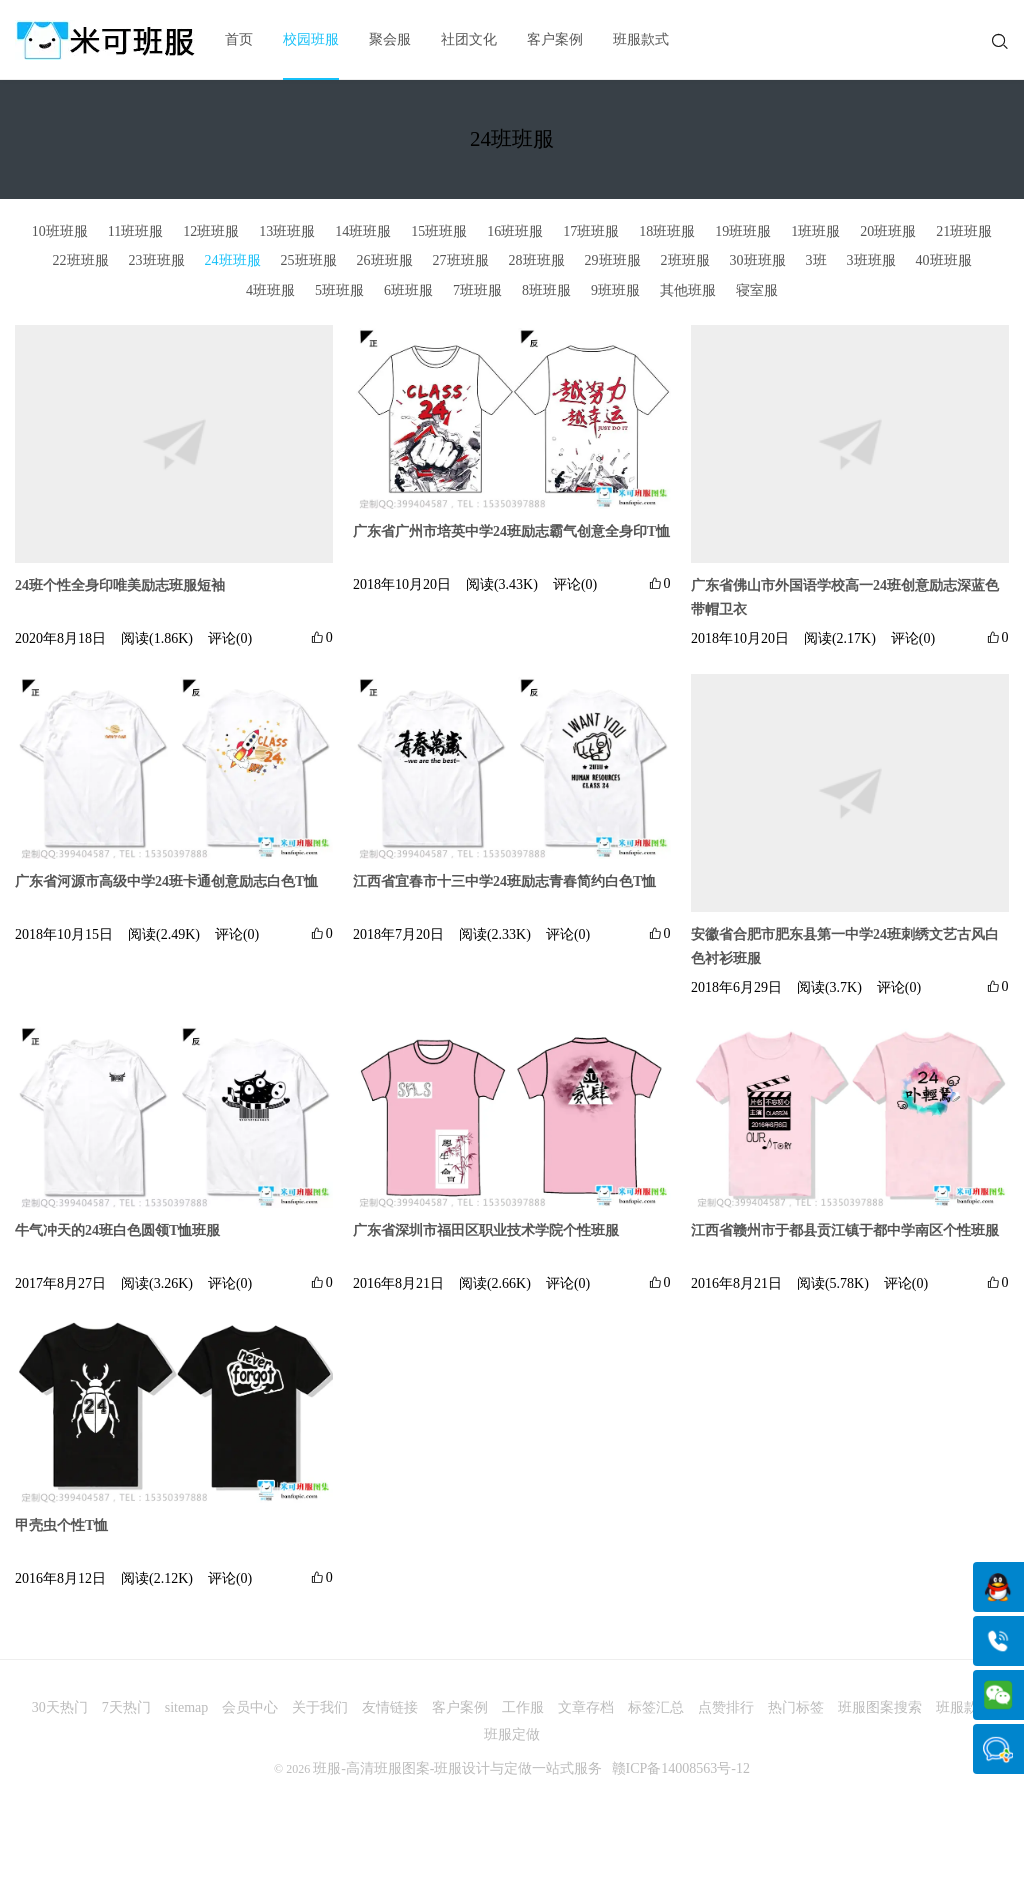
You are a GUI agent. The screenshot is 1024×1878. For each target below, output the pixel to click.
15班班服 (439, 231)
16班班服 (515, 231)
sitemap (187, 1707)
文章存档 (586, 1707)
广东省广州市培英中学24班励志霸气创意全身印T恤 (511, 531)
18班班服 (667, 231)
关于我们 (320, 1707)
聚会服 (390, 39)
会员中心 (250, 1707)
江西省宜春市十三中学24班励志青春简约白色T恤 (504, 881)
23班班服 (157, 260)
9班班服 (615, 290)
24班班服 (233, 260)
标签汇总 (656, 1707)
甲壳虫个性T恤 (61, 1525)
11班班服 (135, 231)
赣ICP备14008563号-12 (681, 1768)
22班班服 (81, 260)
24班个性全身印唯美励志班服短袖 (120, 585)
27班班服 (461, 260)
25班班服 (309, 260)
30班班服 (758, 260)
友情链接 (390, 1707)
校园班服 (311, 39)
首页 (239, 39)
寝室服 (757, 290)
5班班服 (339, 290)
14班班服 (363, 231)
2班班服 (685, 260)
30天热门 (60, 1707)
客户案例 (555, 39)
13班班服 (287, 231)
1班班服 (815, 231)
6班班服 (408, 290)
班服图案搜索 (880, 1707)
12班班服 (211, 231)
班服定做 (512, 1734)
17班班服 (591, 231)
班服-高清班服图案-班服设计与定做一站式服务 (457, 1768)
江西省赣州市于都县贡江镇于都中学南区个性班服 (845, 1230)
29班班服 (613, 260)
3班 (816, 260)
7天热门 (126, 1707)
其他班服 (688, 290)
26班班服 (385, 260)
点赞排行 (726, 1707)
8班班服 (546, 290)
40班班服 (944, 260)
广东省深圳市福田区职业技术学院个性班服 (486, 1230)
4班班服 (270, 290)
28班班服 (537, 260)
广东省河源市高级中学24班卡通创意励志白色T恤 (166, 881)
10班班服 (60, 231)
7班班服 (477, 290)
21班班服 (964, 231)
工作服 (523, 1707)
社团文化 (469, 39)
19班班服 (743, 231)
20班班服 (888, 231)
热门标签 (796, 1707)
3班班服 (871, 260)
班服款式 (641, 39)
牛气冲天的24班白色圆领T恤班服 (117, 1230)
